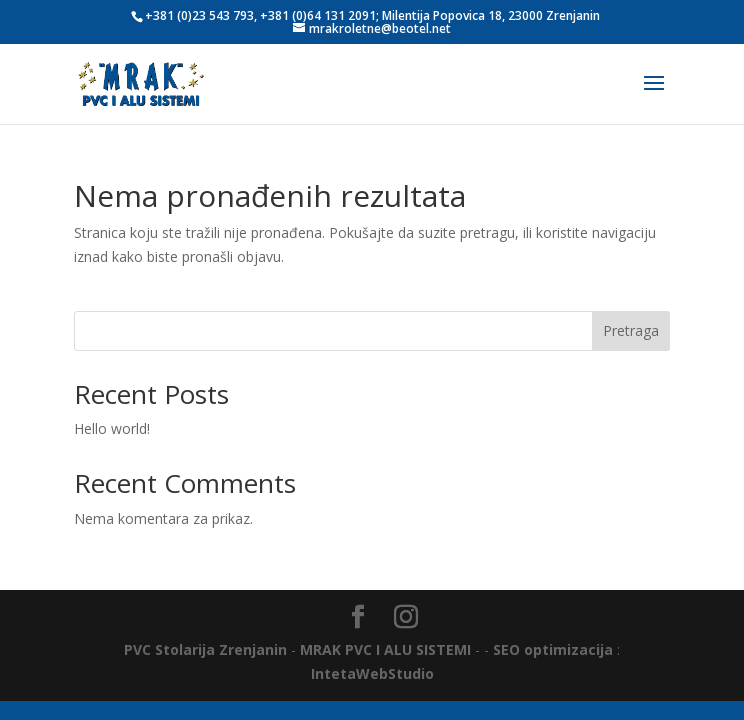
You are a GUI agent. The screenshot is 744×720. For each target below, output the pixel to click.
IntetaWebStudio (372, 673)
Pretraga (631, 330)
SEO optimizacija (553, 649)
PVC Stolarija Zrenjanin (205, 649)
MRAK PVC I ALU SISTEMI (385, 649)
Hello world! (112, 428)
